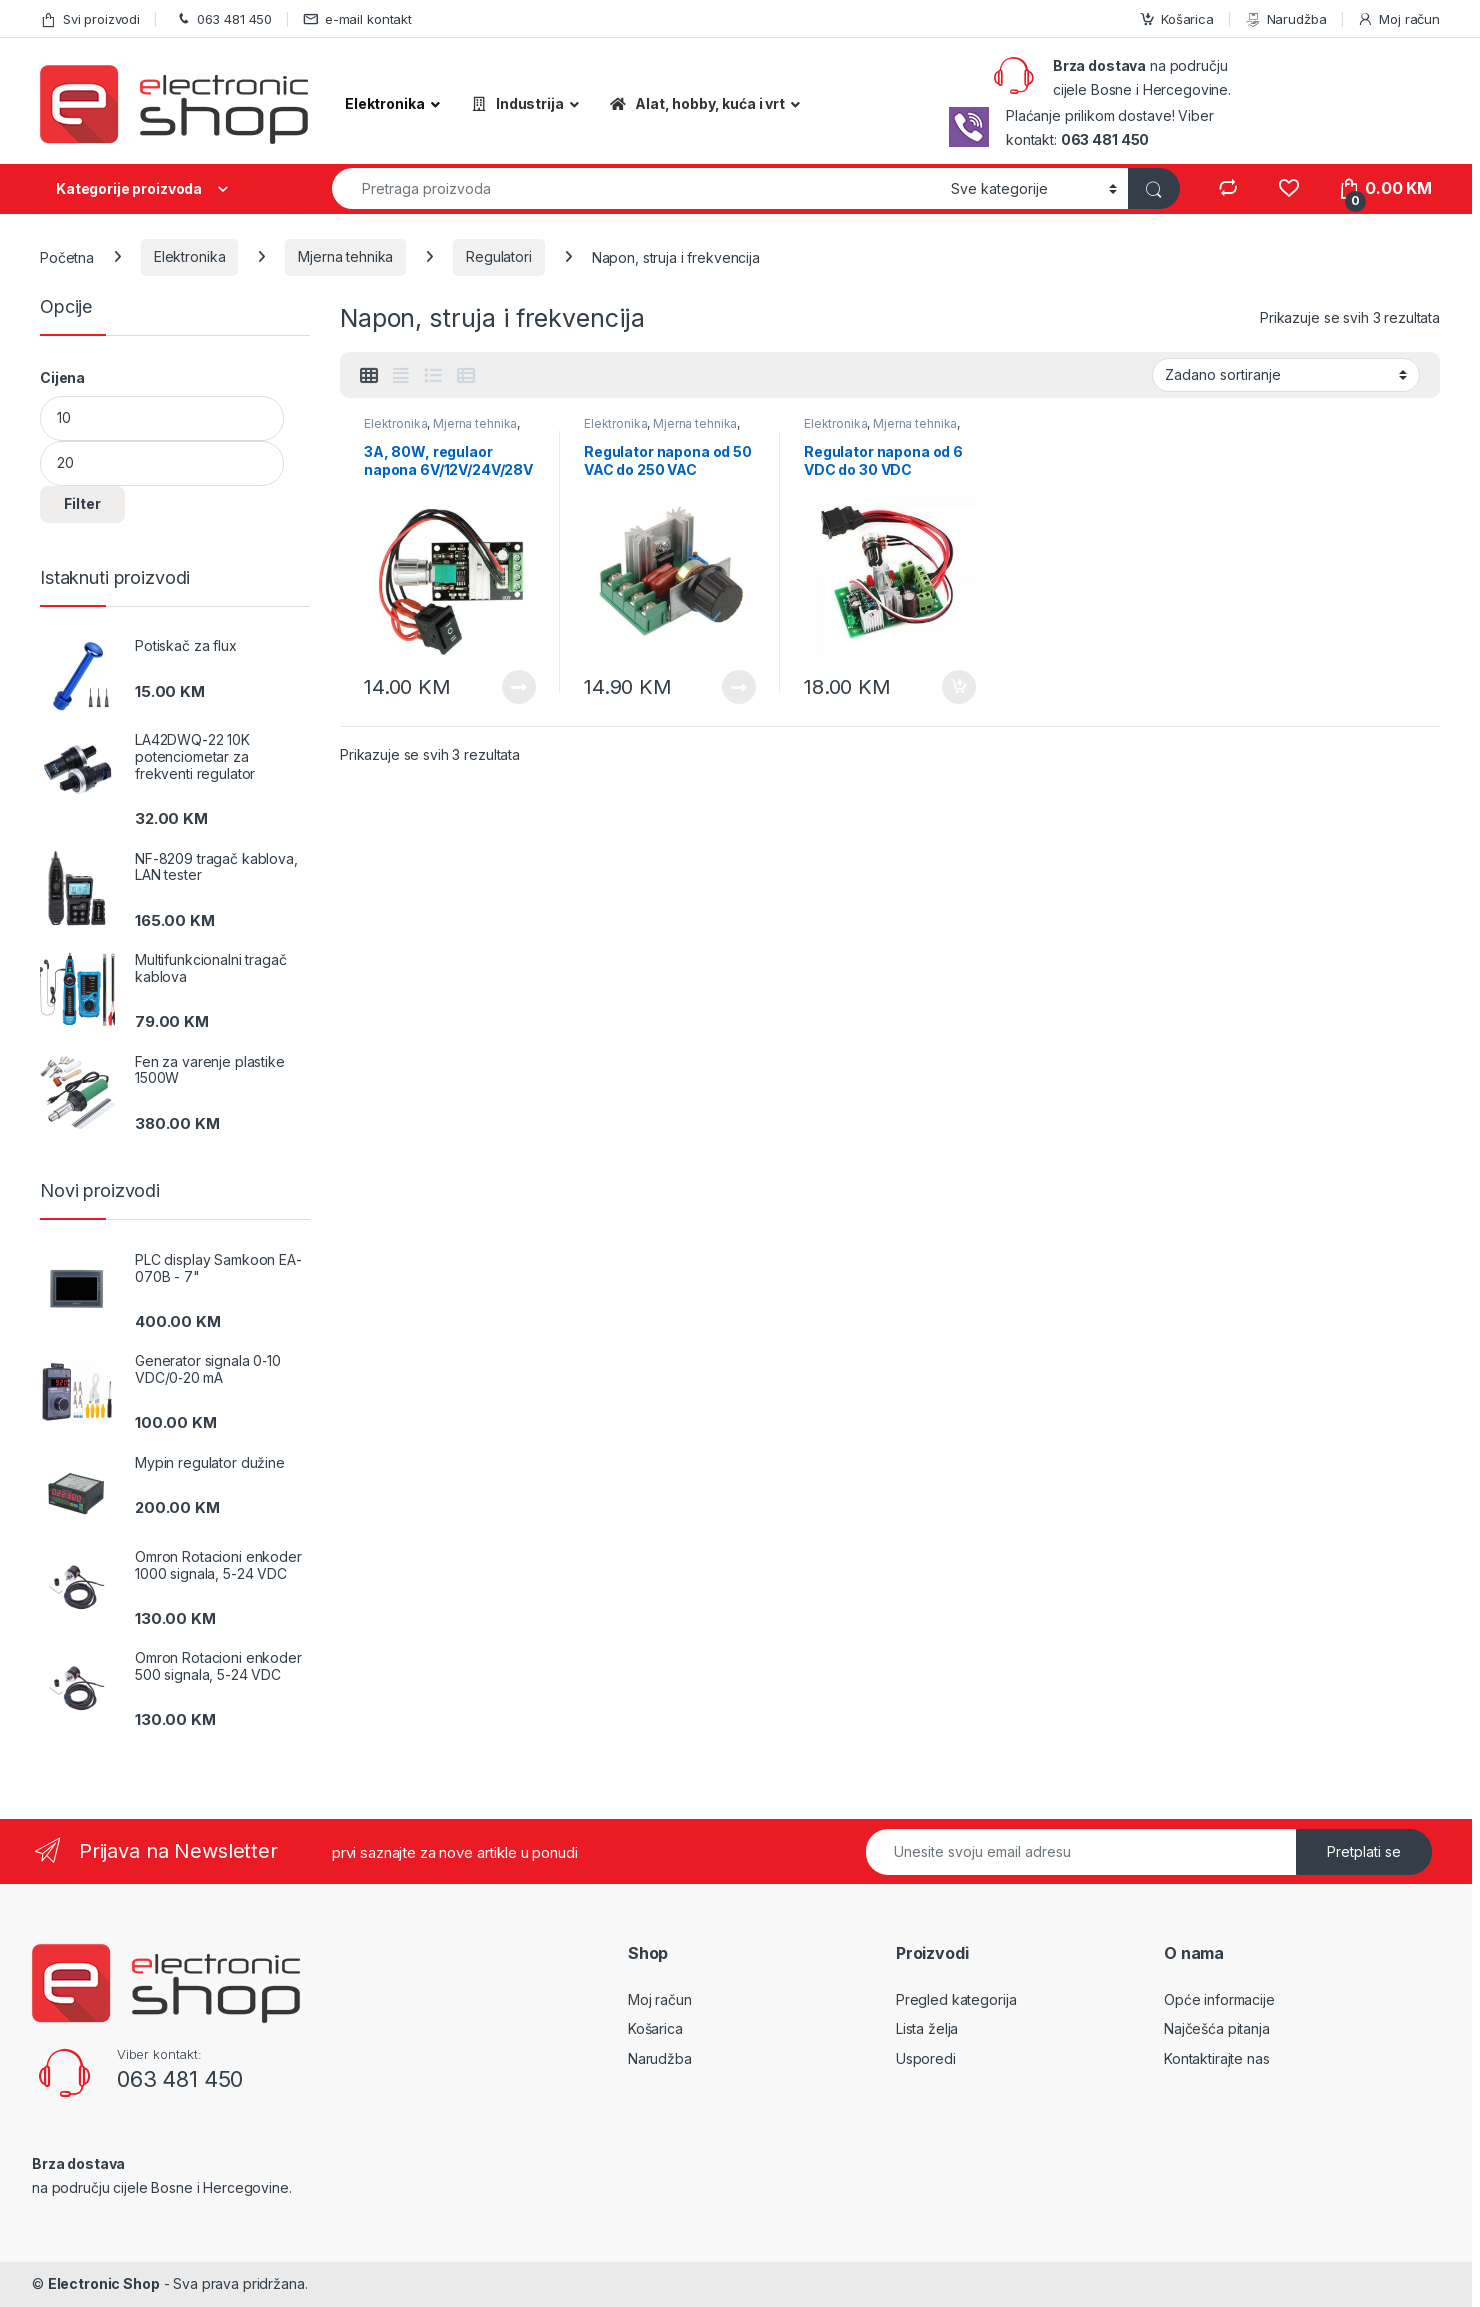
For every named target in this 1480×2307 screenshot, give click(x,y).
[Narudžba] (1286, 375)
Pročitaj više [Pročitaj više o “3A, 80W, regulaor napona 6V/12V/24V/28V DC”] (519, 687)
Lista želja (927, 2028)
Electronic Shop (104, 2283)
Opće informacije (1219, 1999)
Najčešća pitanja (1217, 2028)
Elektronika (189, 256)
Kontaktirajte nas (1217, 2058)
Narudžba (1286, 19)
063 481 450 (221, 19)
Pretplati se (1364, 1851)
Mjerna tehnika (345, 256)
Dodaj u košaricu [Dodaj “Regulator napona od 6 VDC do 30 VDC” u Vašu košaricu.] (959, 687)
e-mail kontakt (357, 19)
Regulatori (499, 256)
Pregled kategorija (956, 1999)
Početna (67, 256)
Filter (82, 503)
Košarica (1176, 19)
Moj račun (1398, 19)
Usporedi (926, 2058)
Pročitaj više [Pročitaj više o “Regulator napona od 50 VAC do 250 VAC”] (739, 687)
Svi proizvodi (90, 19)
